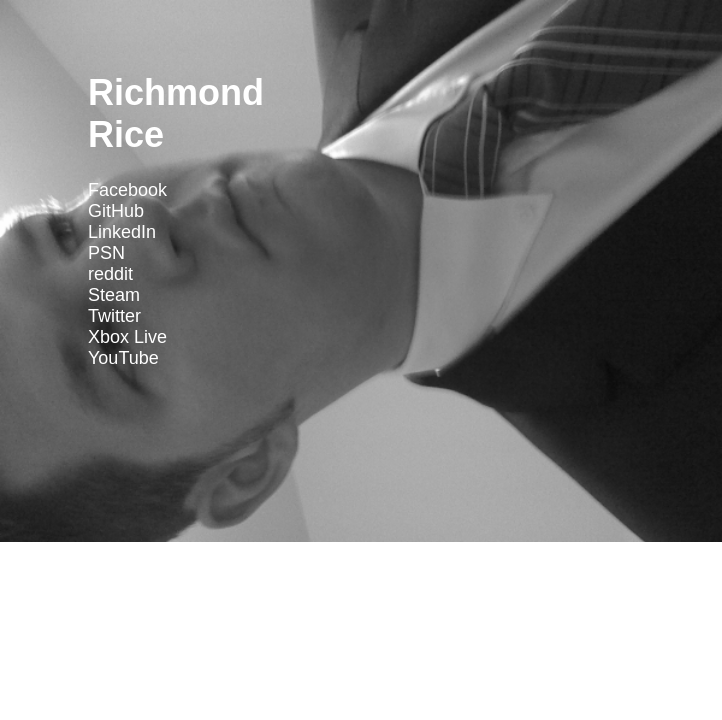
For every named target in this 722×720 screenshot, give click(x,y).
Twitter (114, 316)
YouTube (123, 358)
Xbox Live (127, 337)
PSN (106, 253)
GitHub (116, 211)
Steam (114, 295)
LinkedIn (122, 232)
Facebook (127, 190)
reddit (110, 274)
